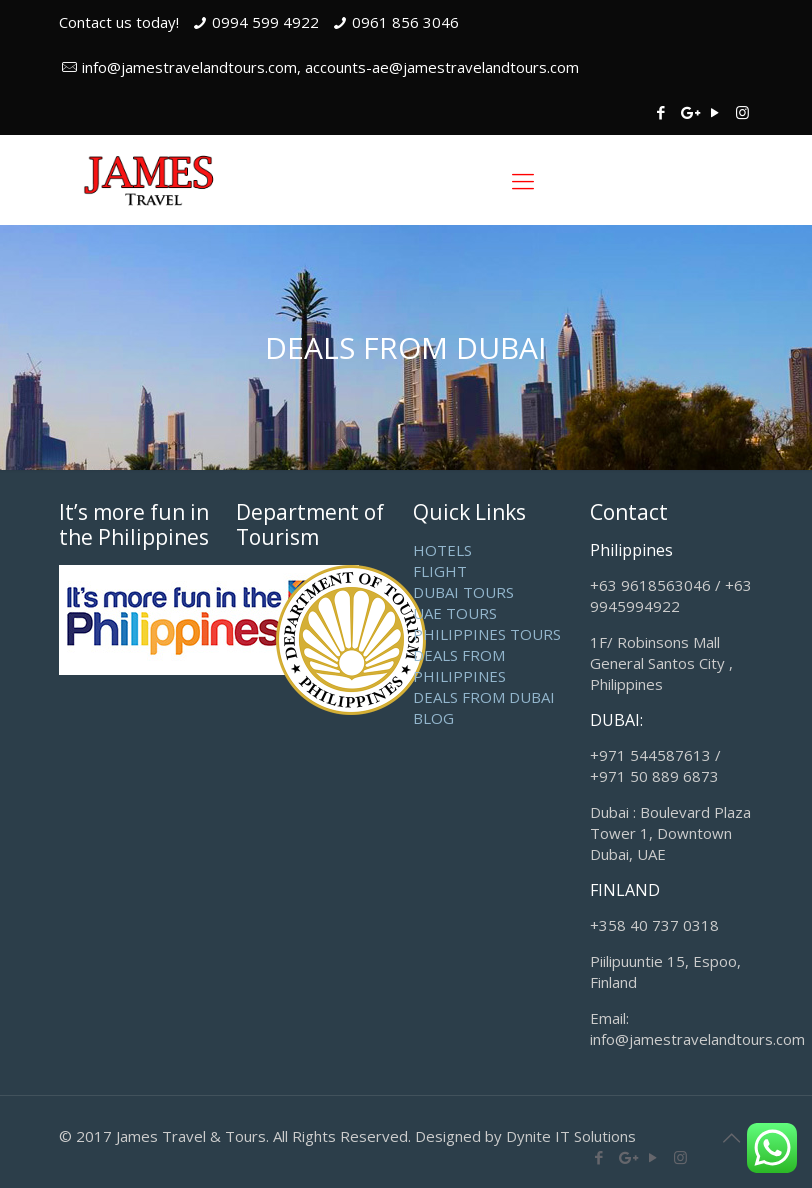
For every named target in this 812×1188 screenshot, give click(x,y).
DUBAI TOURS (463, 592)
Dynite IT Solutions (571, 1136)
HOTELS (442, 550)
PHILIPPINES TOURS (487, 634)
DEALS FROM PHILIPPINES (459, 665)
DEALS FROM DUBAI (484, 697)
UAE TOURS (455, 613)
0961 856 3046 (405, 22)
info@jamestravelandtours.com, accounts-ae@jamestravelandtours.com (330, 67)
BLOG (433, 718)
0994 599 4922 (265, 22)
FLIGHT (440, 571)
